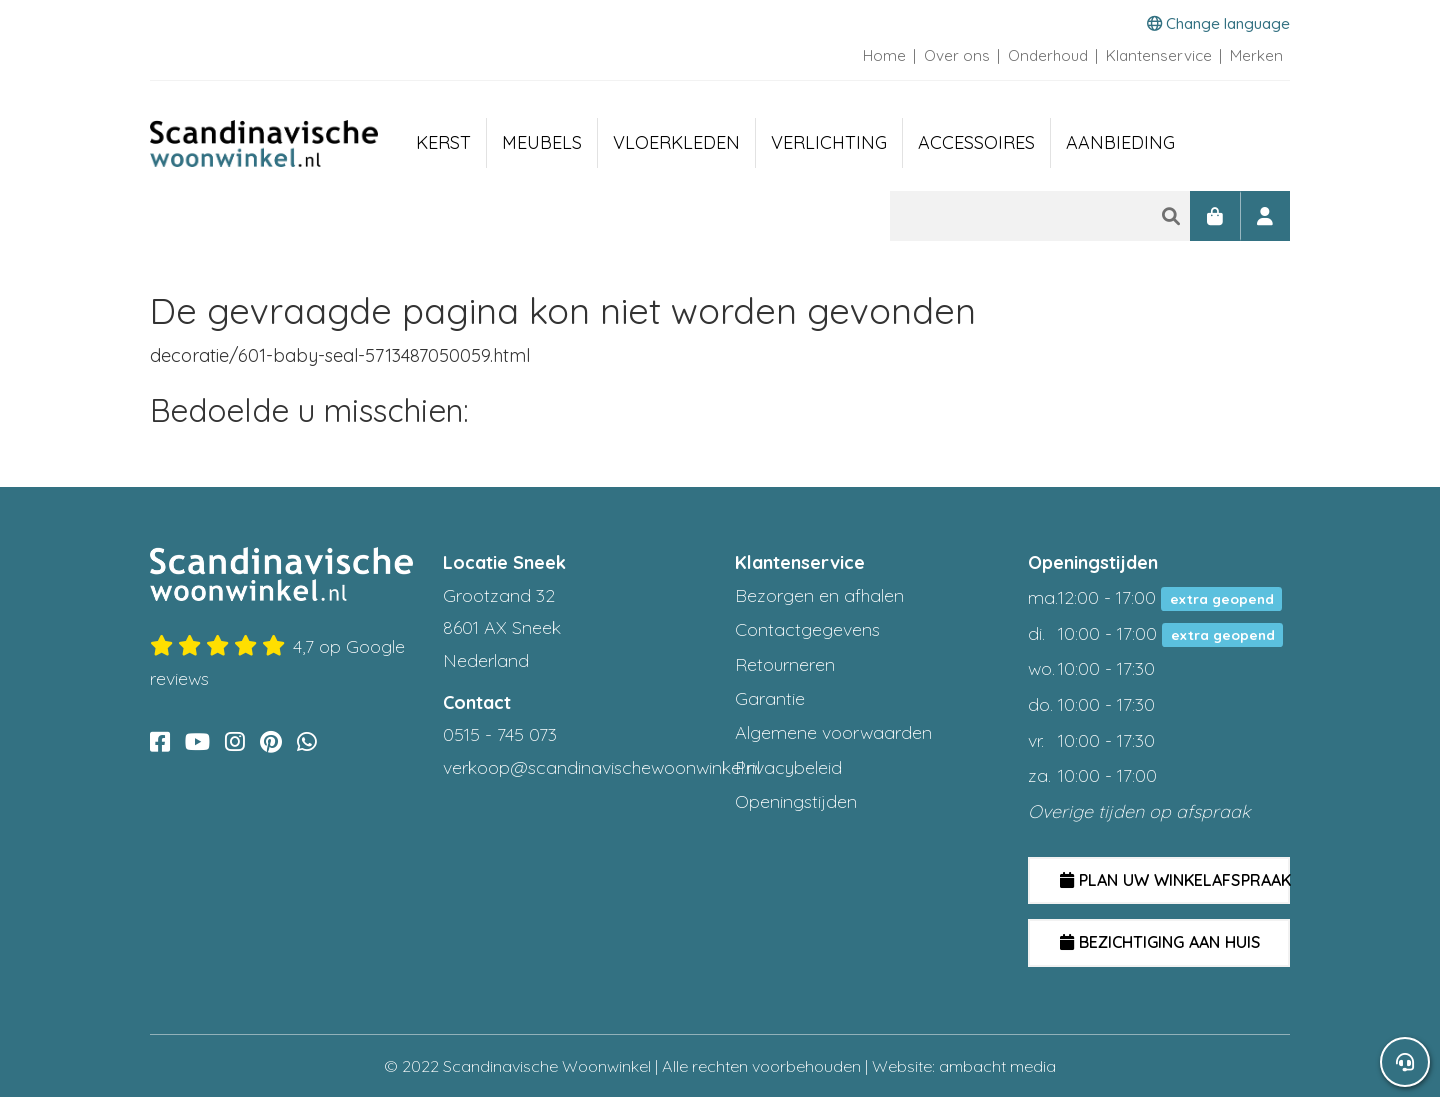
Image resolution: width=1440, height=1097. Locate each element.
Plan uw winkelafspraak (1175, 880)
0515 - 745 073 (500, 734)
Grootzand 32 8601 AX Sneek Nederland (502, 628)
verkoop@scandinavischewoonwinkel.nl (601, 767)
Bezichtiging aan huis (1160, 942)
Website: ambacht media (964, 1066)
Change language (1218, 23)
